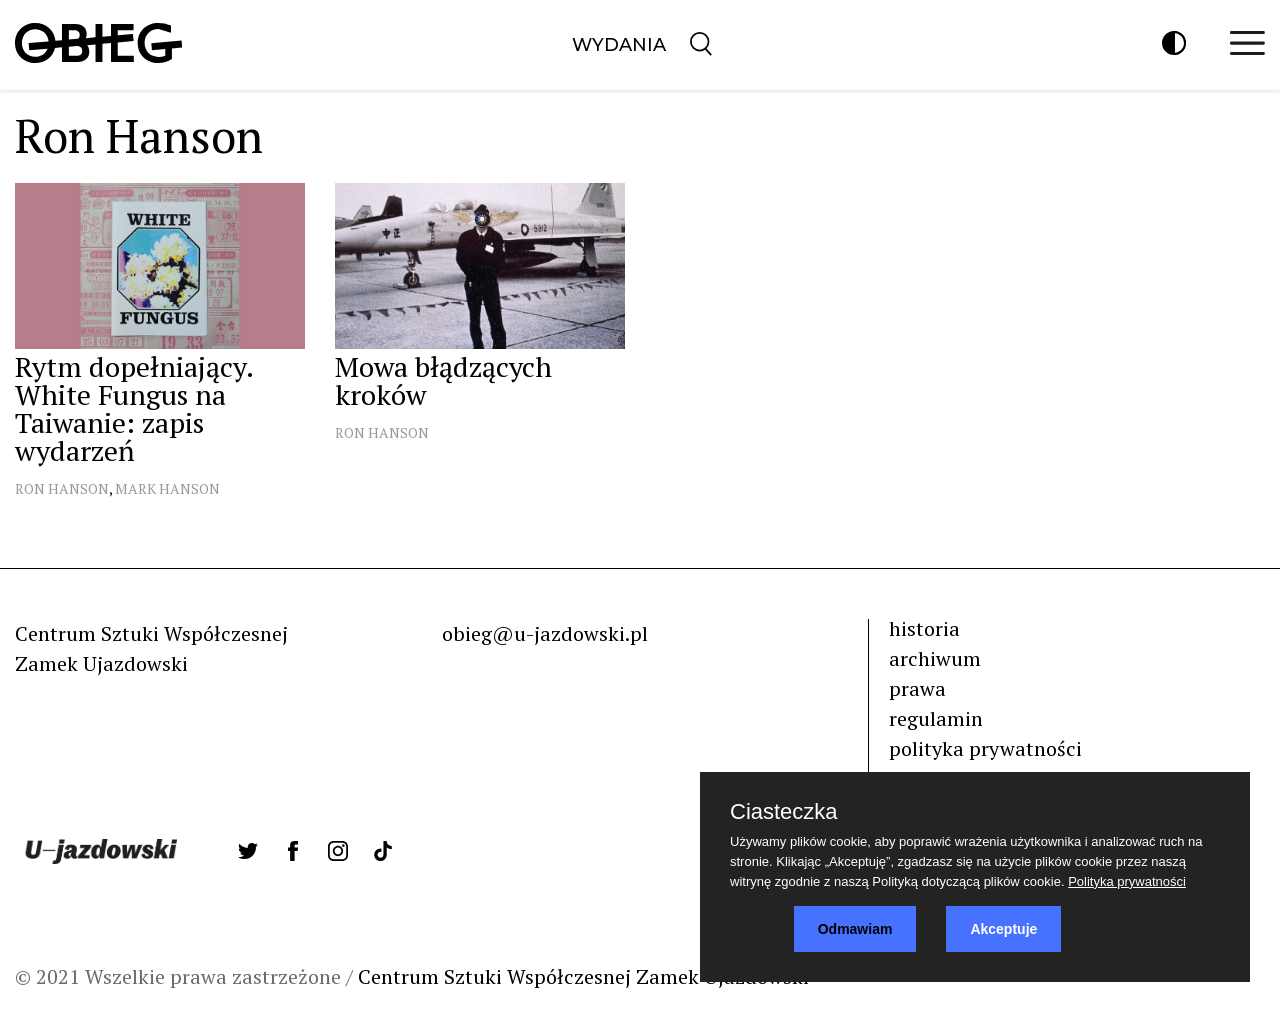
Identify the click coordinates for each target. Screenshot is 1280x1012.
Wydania (619, 45)
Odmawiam (855, 929)
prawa (917, 688)
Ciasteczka (784, 812)
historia (924, 628)
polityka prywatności (985, 748)
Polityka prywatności (1127, 881)
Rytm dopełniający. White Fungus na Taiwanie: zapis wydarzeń (134, 408)
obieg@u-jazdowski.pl (545, 633)
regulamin (936, 718)
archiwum (935, 658)
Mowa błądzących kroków (443, 380)
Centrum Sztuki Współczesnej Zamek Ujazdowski (583, 976)
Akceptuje (1003, 929)
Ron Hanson (62, 488)
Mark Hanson (167, 488)
